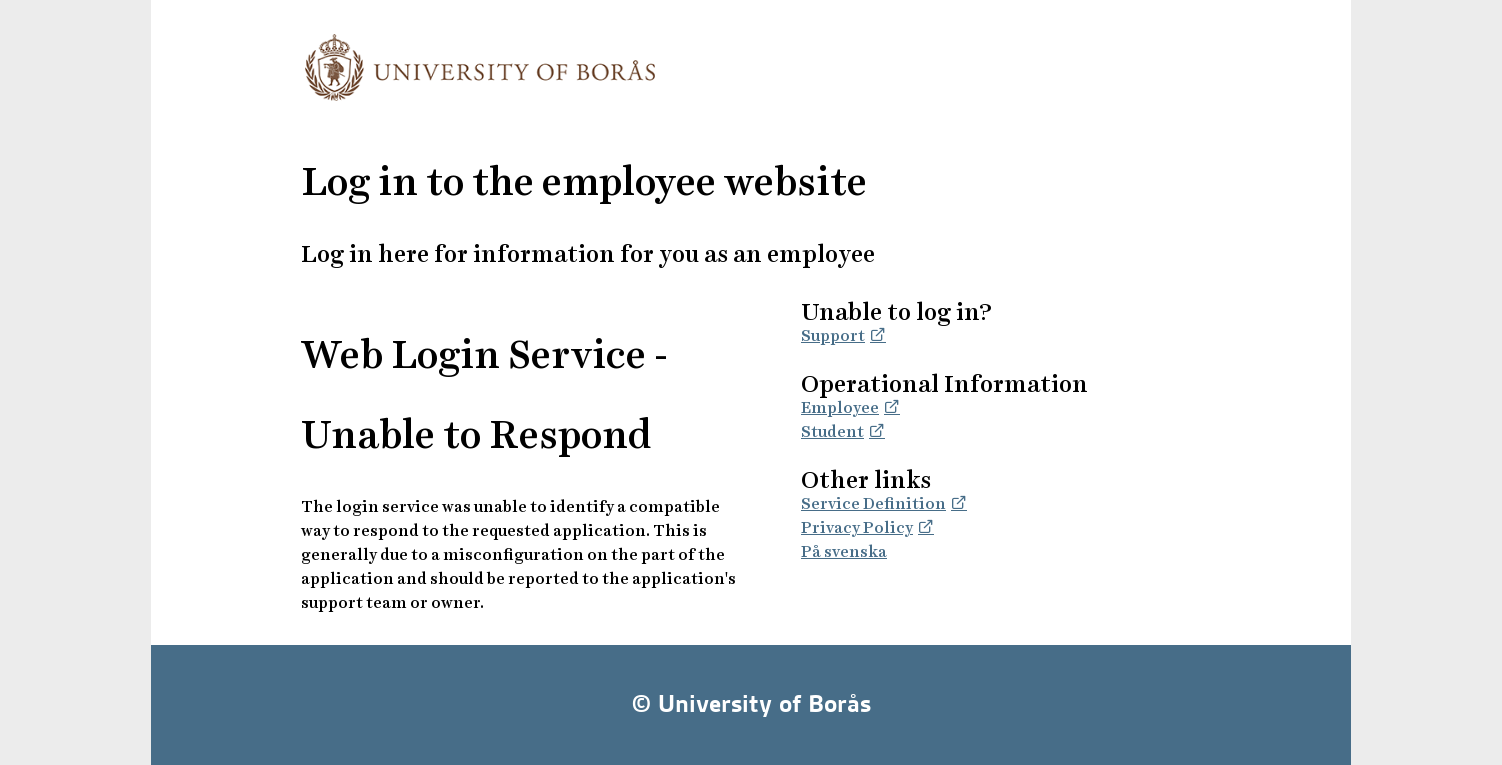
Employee (840, 407)
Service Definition (873, 503)
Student (832, 431)
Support (833, 335)
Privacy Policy (857, 527)
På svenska (844, 551)
